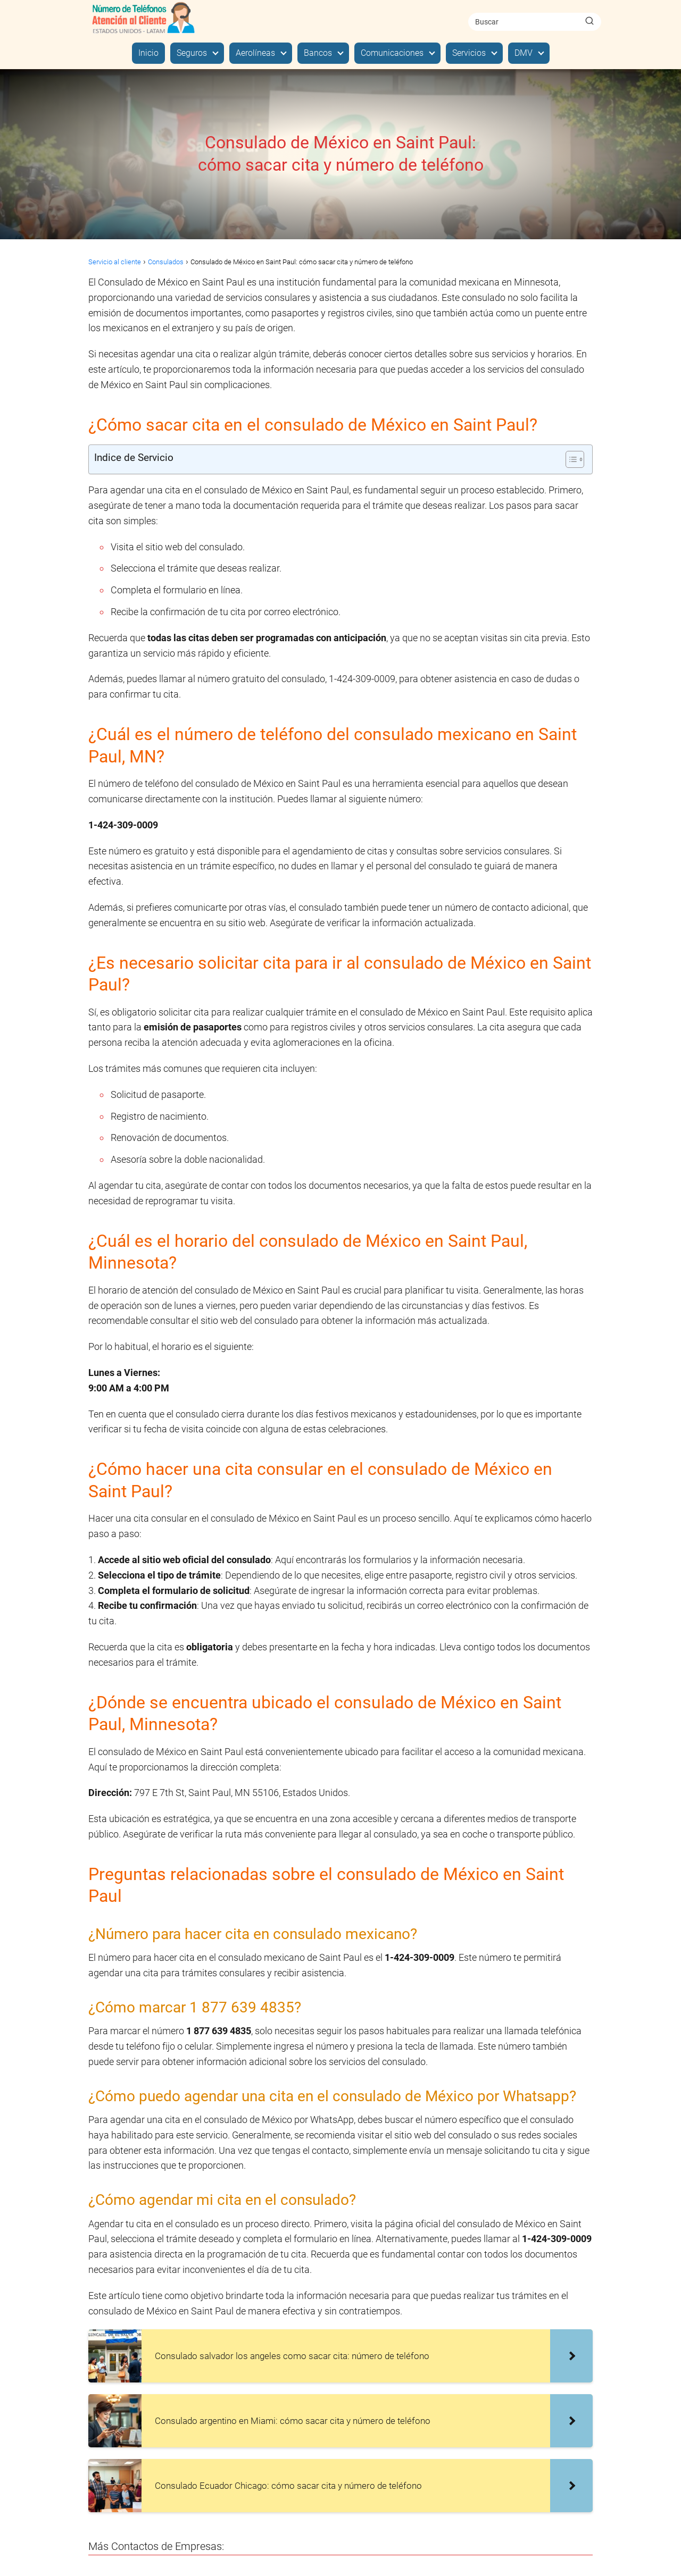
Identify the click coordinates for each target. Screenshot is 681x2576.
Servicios (469, 53)
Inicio (148, 53)
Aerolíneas (255, 53)
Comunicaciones (392, 53)
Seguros (192, 53)
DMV (523, 53)
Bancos (318, 53)
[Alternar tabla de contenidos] (570, 459)
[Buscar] (589, 21)
